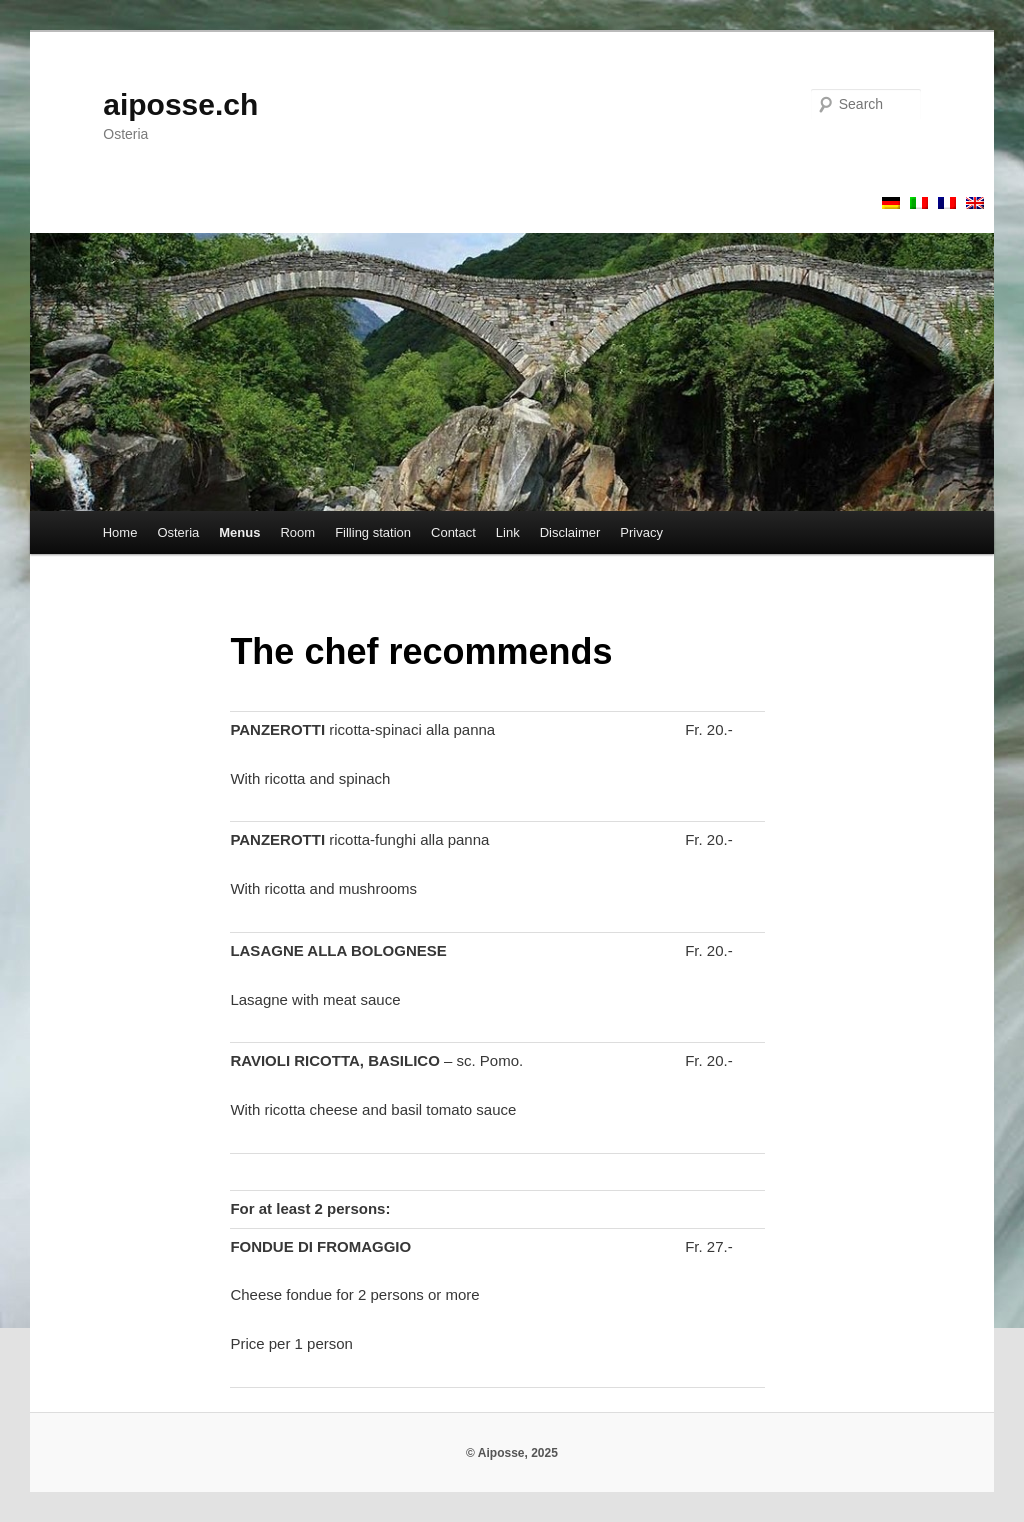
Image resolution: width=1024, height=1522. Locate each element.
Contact (453, 532)
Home (120, 532)
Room (297, 532)
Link (508, 532)
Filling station (373, 532)
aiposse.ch (180, 104)
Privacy (641, 532)
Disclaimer (570, 532)
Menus (239, 532)
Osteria (178, 532)
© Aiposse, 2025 (512, 1453)
